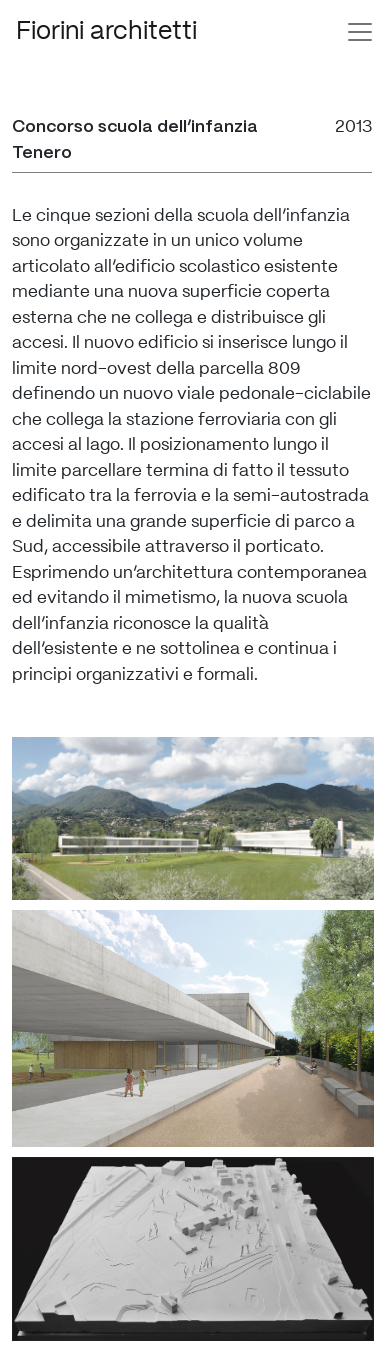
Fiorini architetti (106, 31)
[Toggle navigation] (360, 32)
